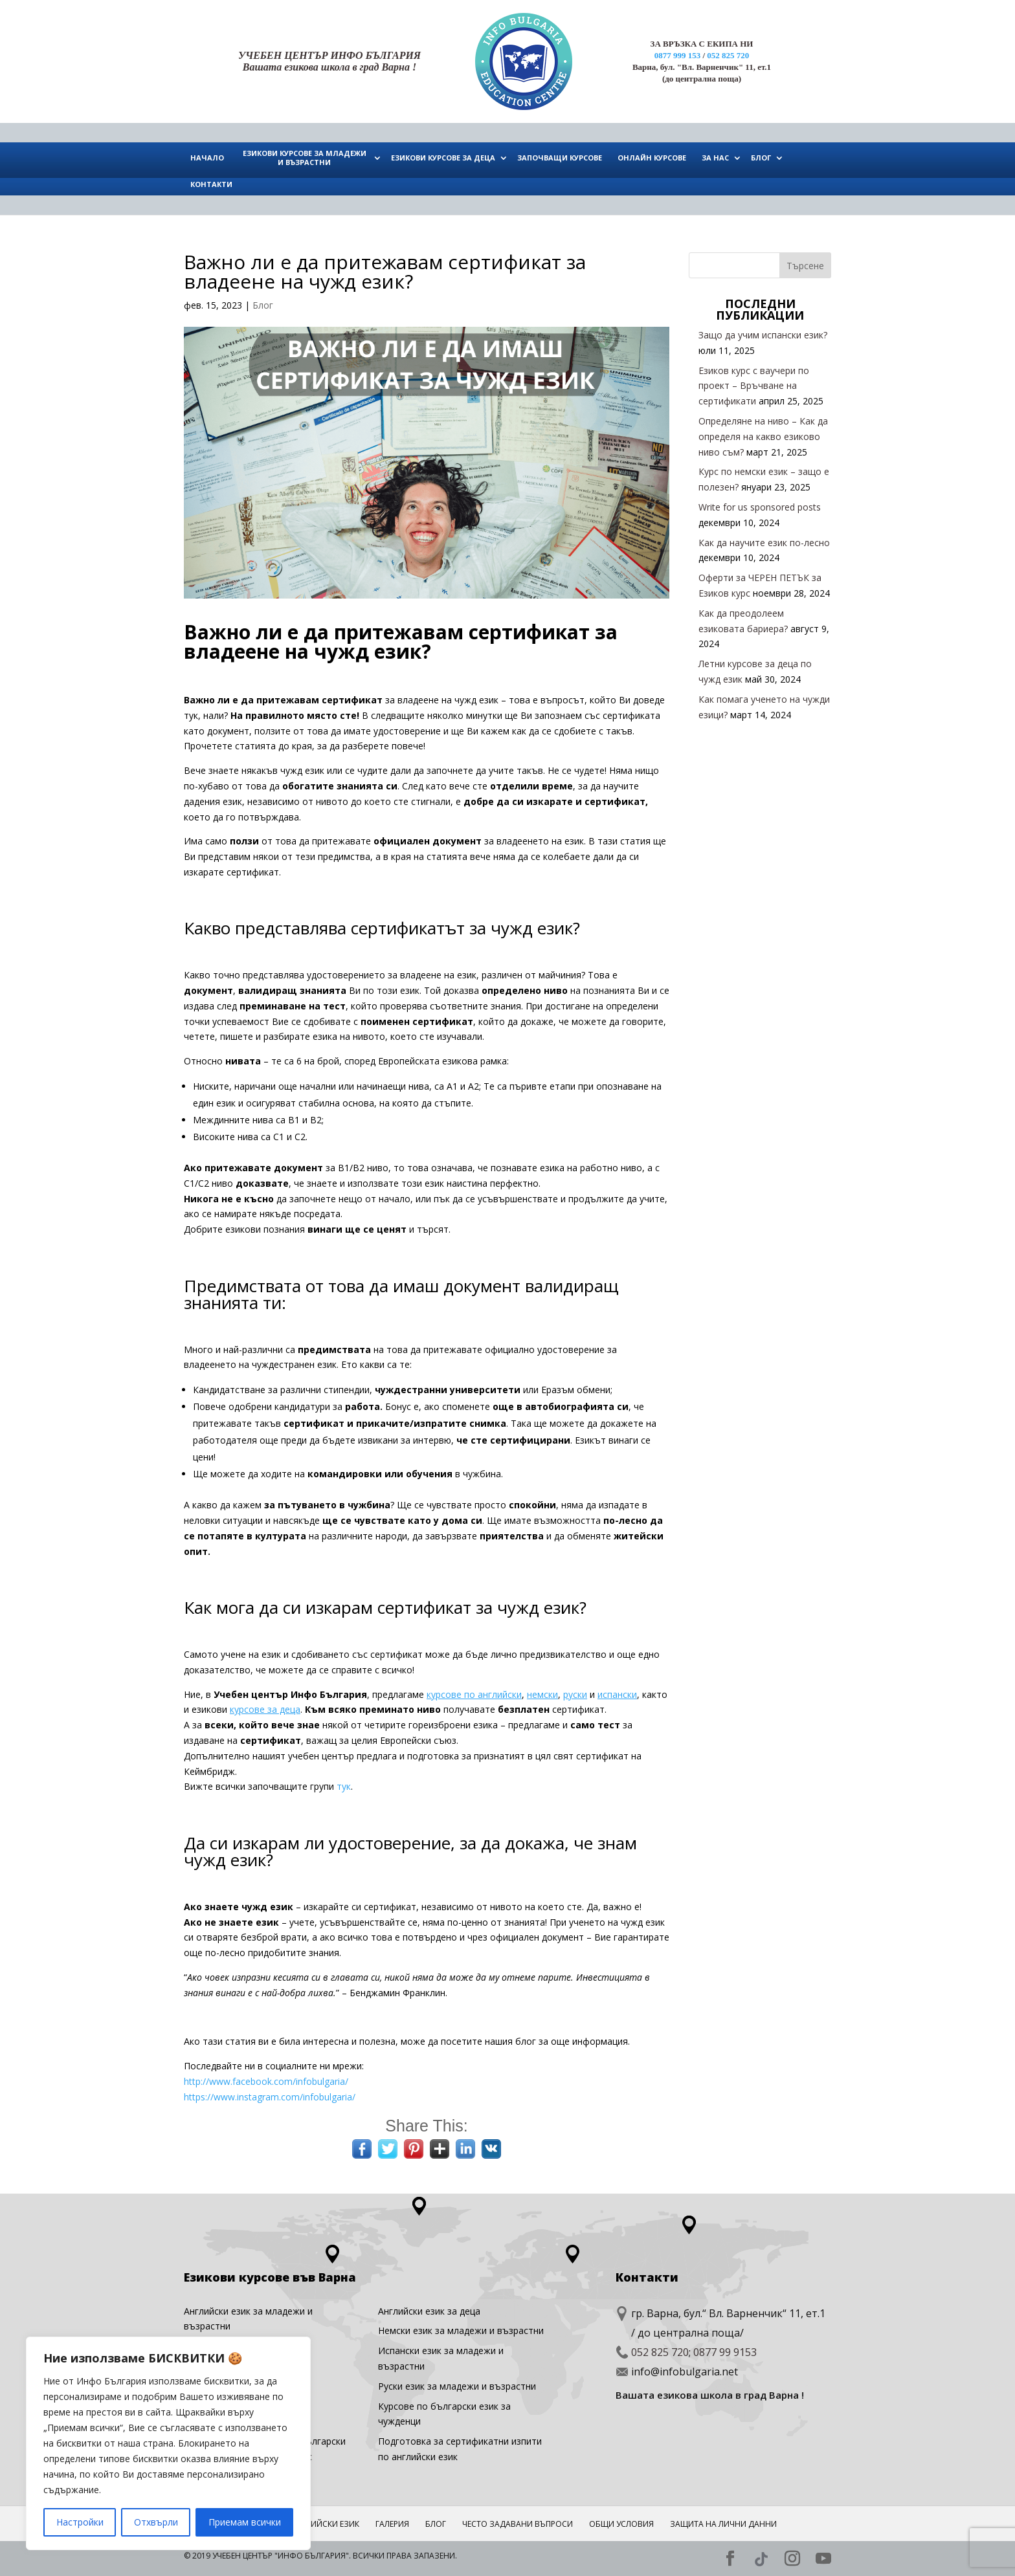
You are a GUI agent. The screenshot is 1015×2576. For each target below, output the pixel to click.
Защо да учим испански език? (762, 335)
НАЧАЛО (207, 157)
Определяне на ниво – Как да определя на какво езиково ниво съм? (763, 436)
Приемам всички (244, 2522)
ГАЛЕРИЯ (392, 2523)
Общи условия (621, 2523)
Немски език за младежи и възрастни (461, 2330)
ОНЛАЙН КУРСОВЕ (652, 157)
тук (344, 1786)
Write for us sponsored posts (759, 507)
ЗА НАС (715, 157)
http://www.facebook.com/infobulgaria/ (266, 2081)
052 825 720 (728, 55)
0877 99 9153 (725, 2352)
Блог (262, 305)
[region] (168, 2443)
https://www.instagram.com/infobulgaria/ (269, 2097)
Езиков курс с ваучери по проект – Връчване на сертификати (753, 386)
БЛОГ (761, 157)
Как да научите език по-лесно (764, 542)
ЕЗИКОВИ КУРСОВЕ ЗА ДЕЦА (443, 157)
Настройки (80, 2522)
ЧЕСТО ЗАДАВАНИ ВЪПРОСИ (517, 2523)
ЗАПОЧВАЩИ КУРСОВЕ (559, 157)
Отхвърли (156, 2522)
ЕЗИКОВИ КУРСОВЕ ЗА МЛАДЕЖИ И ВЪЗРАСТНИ (304, 157)
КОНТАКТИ (211, 184)
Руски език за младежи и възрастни (457, 2386)
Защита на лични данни (723, 2523)
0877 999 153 (677, 55)
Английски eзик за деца (429, 2311)
